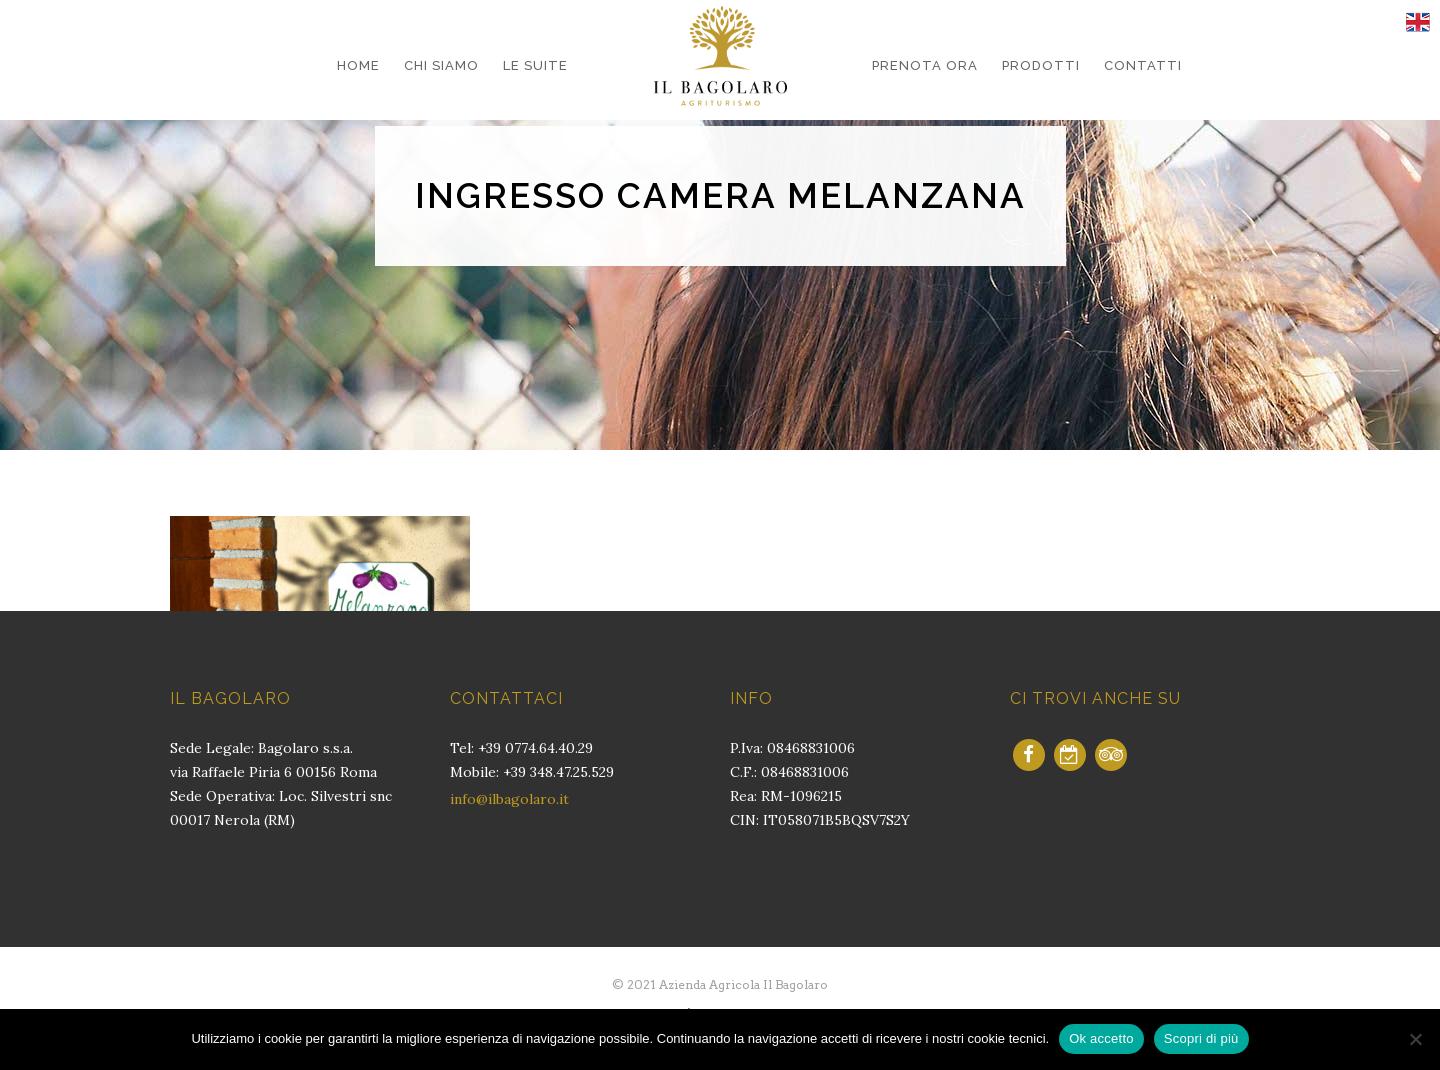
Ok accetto (1101, 1038)
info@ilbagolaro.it (509, 799)
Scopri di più (1201, 1038)
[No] (1415, 1039)
